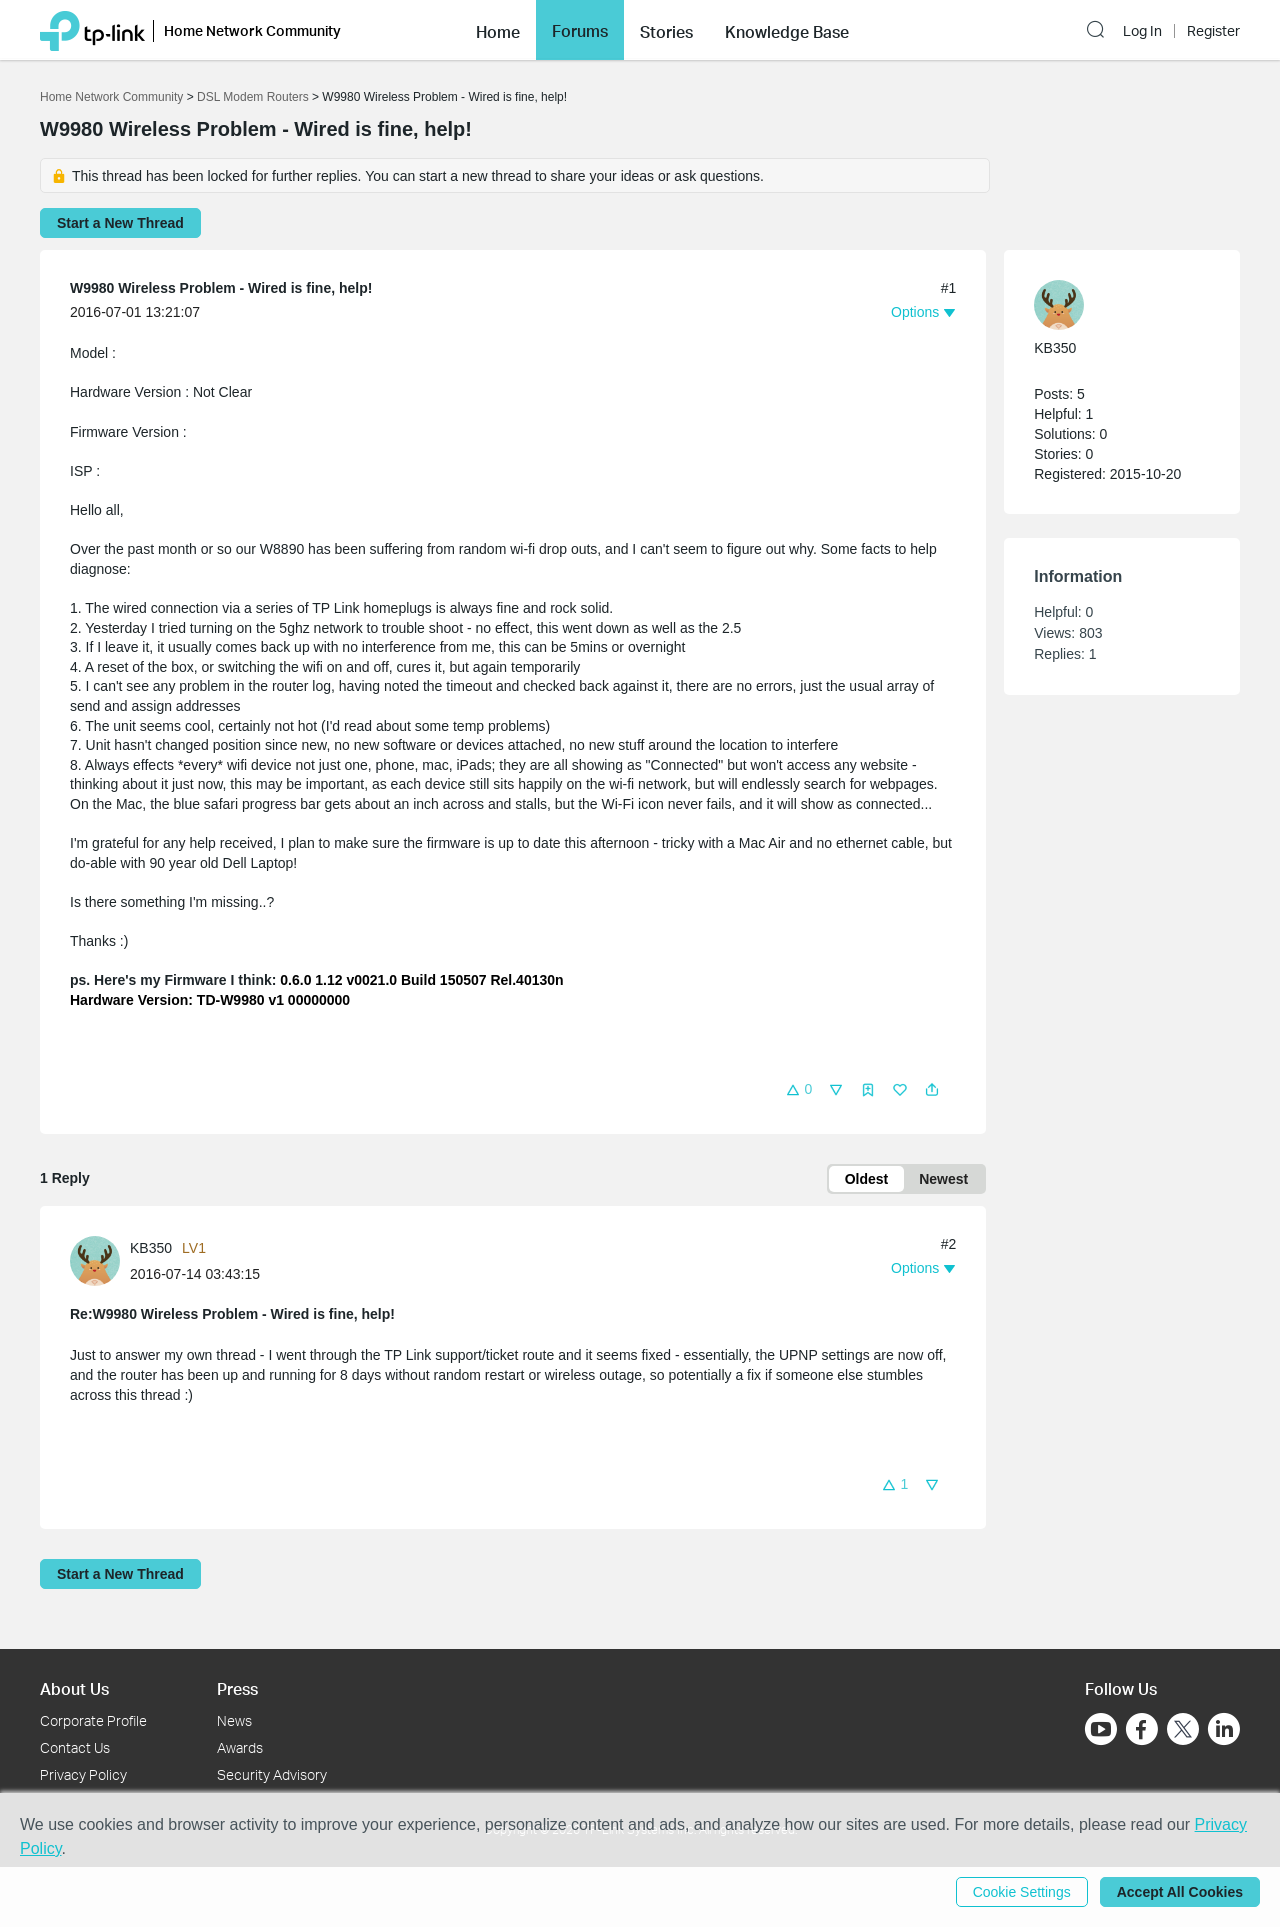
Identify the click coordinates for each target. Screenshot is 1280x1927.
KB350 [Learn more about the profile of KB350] (151, 1248)
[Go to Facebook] (1142, 1729)
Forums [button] (580, 31)
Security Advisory (272, 1774)
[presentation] (95, 1261)
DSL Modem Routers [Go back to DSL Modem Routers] (253, 97)
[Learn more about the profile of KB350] (100, 1260)
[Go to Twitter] (1183, 1731)
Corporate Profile (93, 1720)
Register (1213, 31)
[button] (498, 30)
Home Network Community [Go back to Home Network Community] (111, 97)
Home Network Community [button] (252, 30)
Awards (240, 1747)
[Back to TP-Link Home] (92, 29)
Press (237, 1688)
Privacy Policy (83, 1774)
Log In (1142, 31)
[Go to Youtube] (1101, 1729)
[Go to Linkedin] (1224, 1729)
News (234, 1720)
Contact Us (75, 1747)
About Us (74, 1688)
